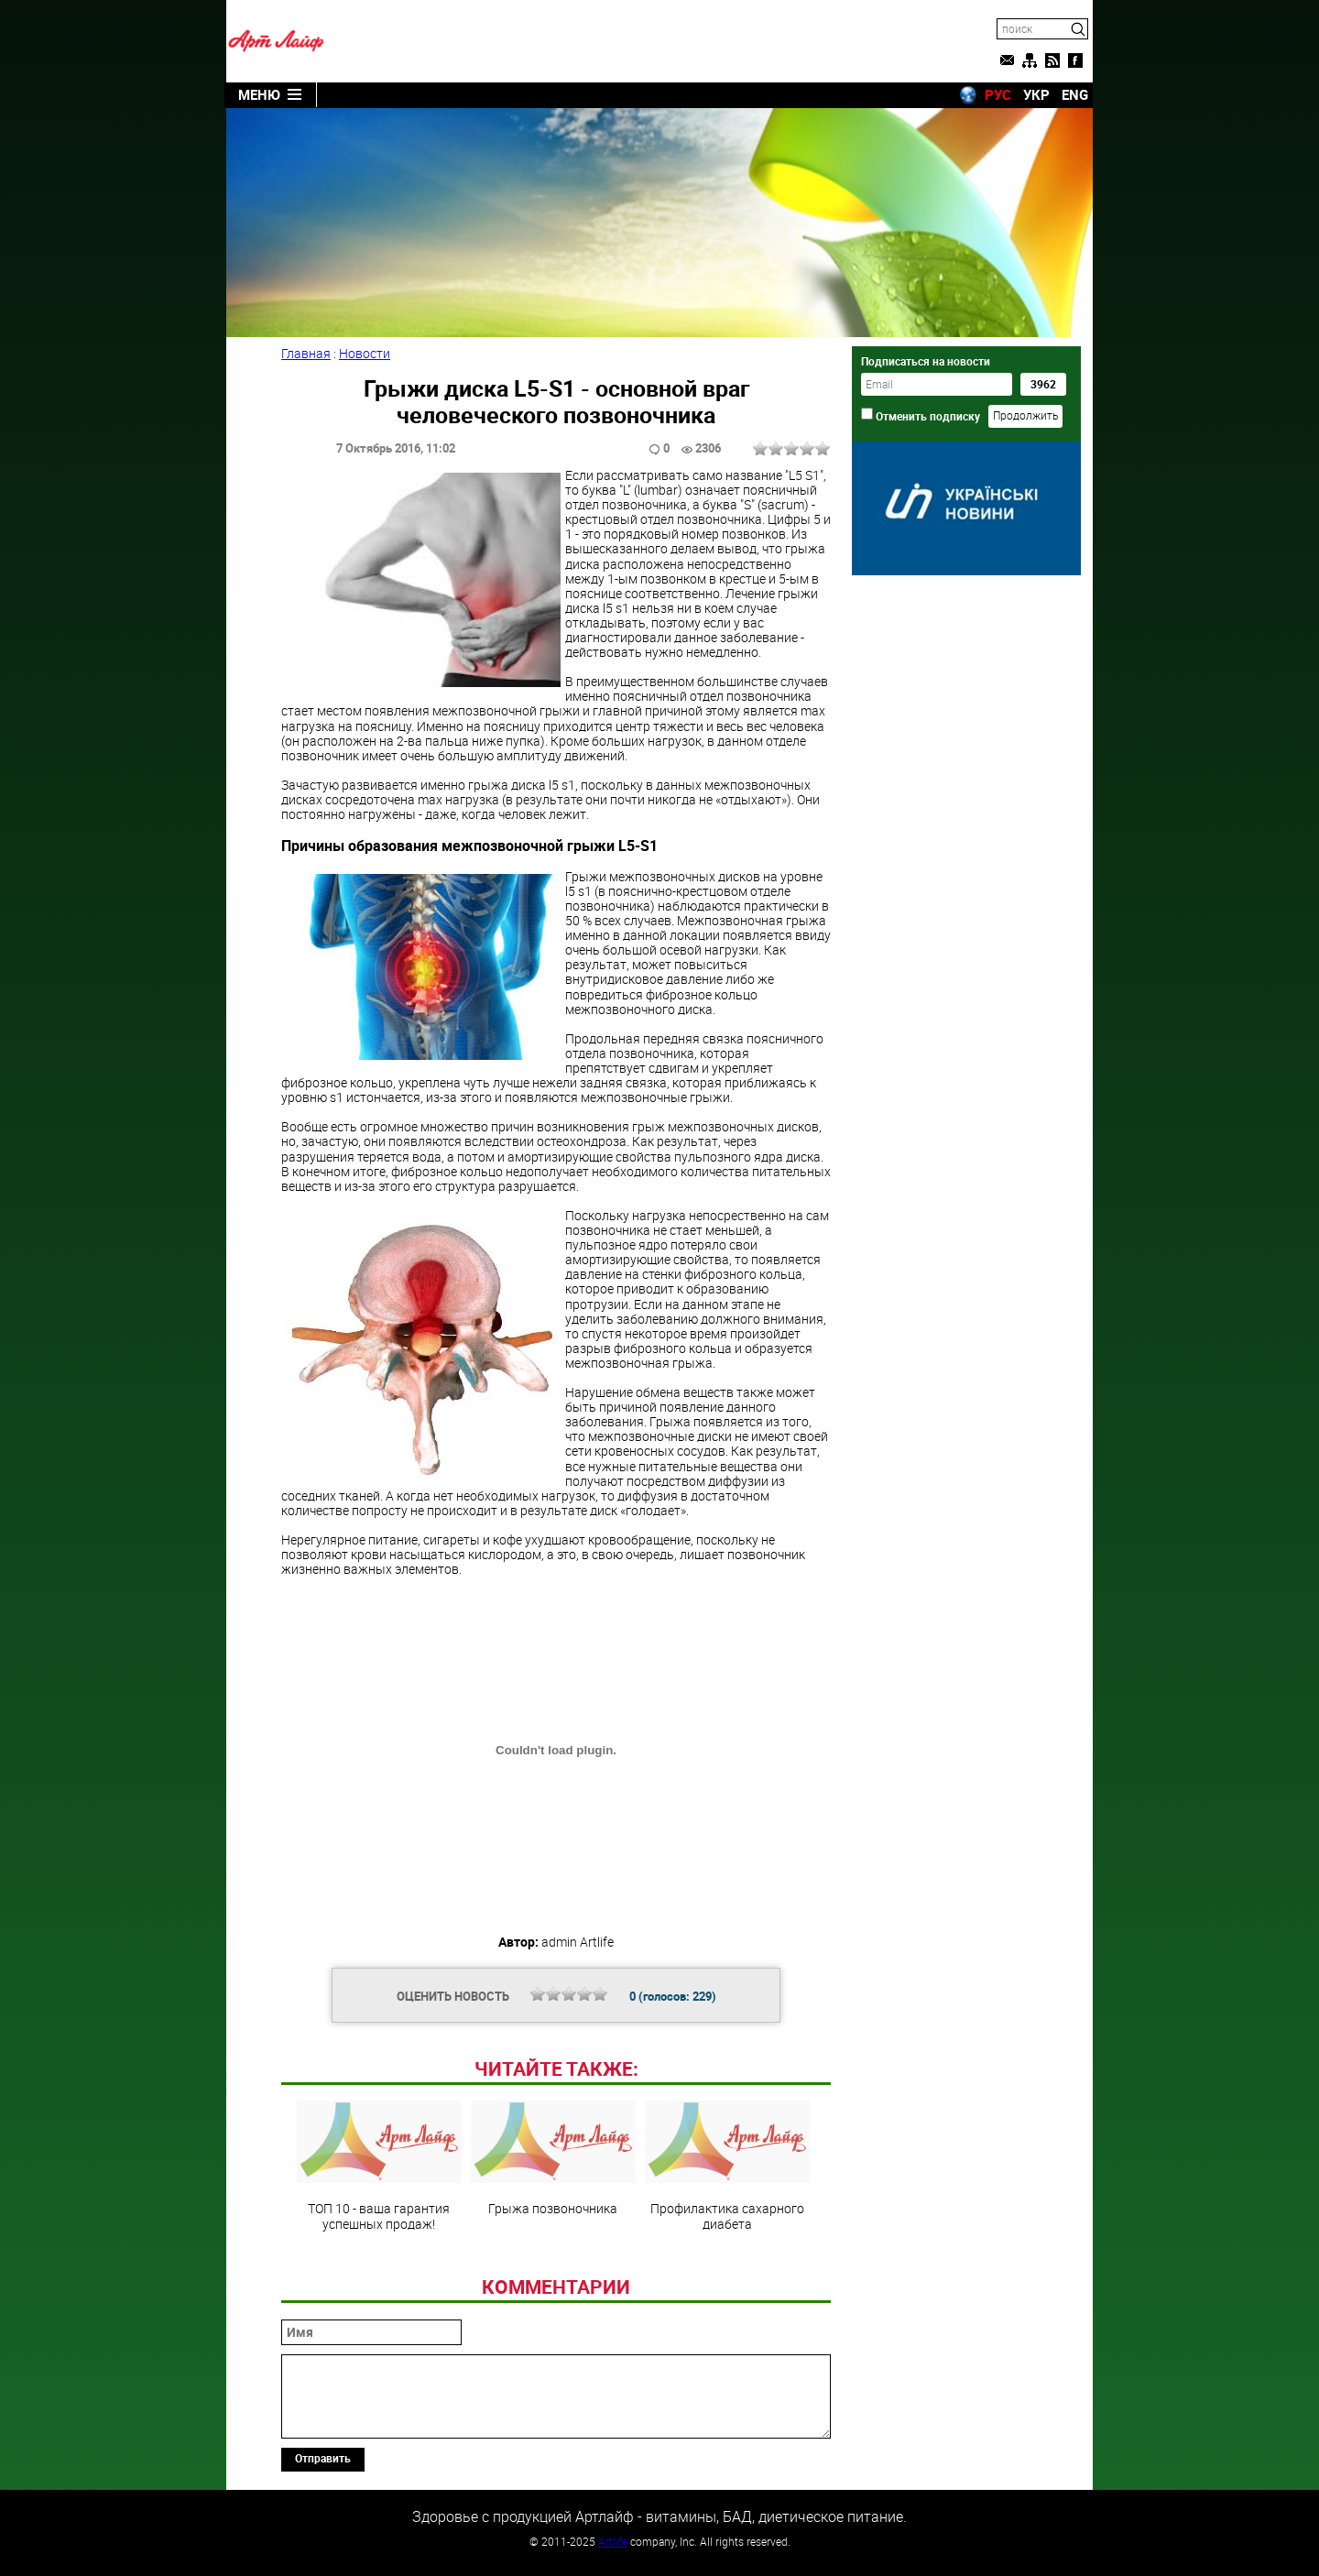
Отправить (323, 2457)
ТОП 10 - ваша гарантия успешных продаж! (379, 2166)
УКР (1036, 94)
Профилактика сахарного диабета (727, 2166)
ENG (1075, 94)
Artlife (612, 2541)
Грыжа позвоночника (553, 2158)
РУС (998, 94)
